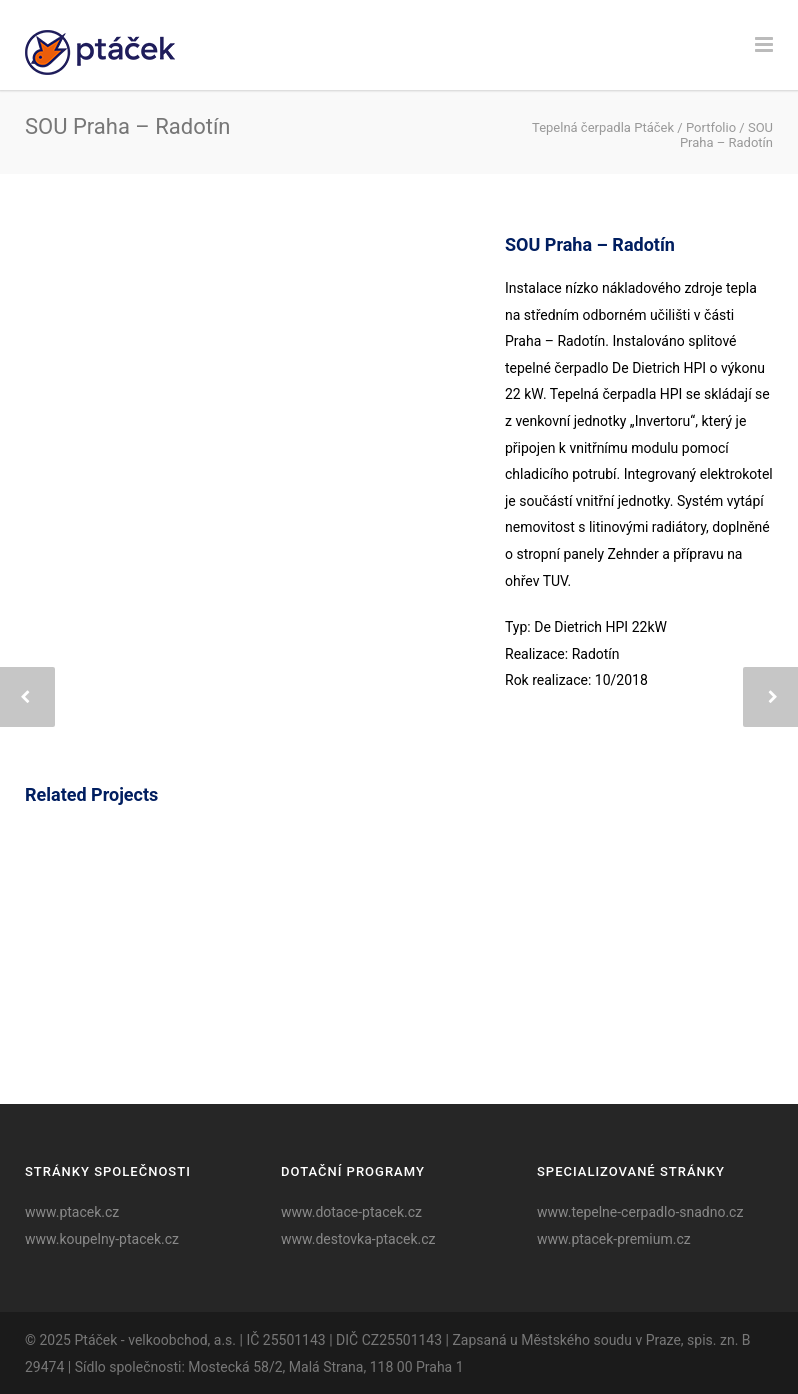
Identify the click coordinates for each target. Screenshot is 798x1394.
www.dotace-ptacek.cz (351, 1212)
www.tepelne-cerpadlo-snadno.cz (640, 1212)
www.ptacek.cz (72, 1212)
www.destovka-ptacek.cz (358, 1239)
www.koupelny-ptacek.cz (102, 1239)
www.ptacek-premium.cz (614, 1239)
